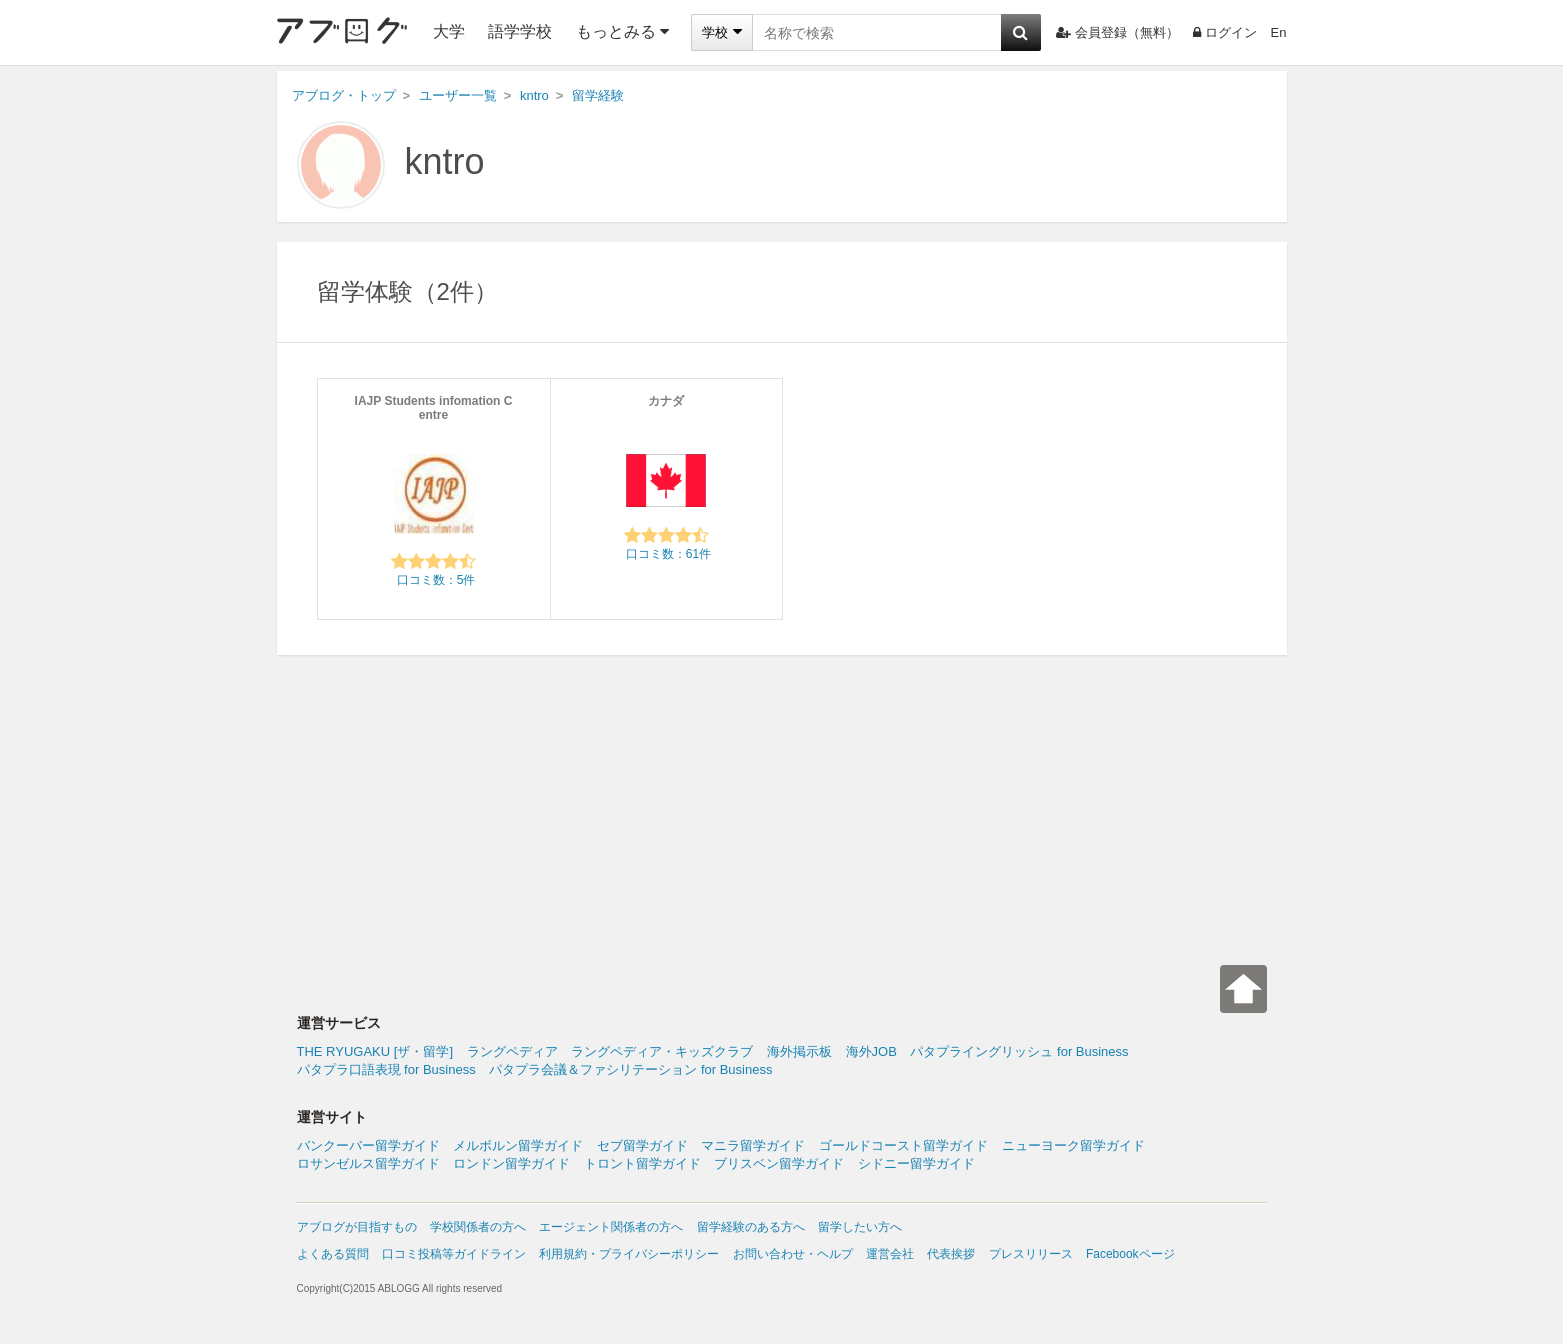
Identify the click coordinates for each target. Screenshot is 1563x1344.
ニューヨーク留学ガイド (1073, 1145)
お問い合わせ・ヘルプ (793, 1254)
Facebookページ (1130, 1254)
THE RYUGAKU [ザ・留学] (375, 1051)
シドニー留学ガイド (916, 1163)
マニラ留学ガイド (753, 1145)
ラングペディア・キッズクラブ (662, 1051)
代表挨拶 (951, 1254)
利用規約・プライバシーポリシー (629, 1254)
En (1279, 32)
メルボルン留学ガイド (518, 1145)
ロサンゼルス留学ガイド (368, 1163)
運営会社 (890, 1254)
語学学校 (520, 31)
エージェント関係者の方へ (611, 1227)
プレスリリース (1031, 1254)
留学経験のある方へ (751, 1227)
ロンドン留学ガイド (511, 1163)
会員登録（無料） (1117, 32)
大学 (449, 31)
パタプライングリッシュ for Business (1019, 1051)
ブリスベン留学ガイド (779, 1163)
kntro (445, 161)
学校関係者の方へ (478, 1227)
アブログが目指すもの (357, 1227)
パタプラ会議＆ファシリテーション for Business (630, 1069)
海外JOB (871, 1051)
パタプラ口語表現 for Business (386, 1069)
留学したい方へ (860, 1227)
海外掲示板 (799, 1051)
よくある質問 (333, 1254)
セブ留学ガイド (642, 1145)
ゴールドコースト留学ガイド (903, 1145)
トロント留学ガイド (642, 1163)
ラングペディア (512, 1051)
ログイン (1225, 32)
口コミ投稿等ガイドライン (454, 1254)
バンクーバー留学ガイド (368, 1145)
